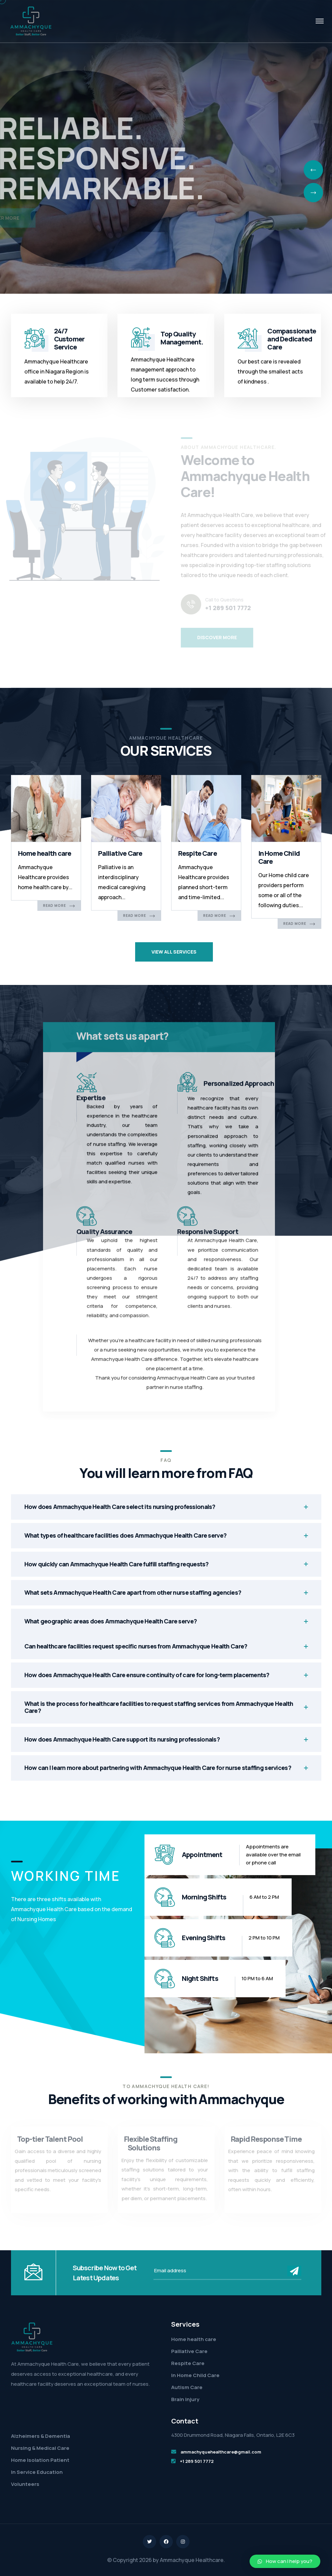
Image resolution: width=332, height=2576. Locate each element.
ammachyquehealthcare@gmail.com (221, 2452)
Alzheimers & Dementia (40, 2435)
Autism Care (187, 2387)
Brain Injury (185, 2399)
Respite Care (197, 853)
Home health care (44, 853)
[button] (285, 2561)
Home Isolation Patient (40, 2460)
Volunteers (25, 2484)
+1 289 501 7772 (197, 2461)
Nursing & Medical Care (40, 2448)
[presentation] (313, 170)
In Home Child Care (279, 857)
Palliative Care (120, 853)
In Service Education (37, 2472)
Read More (59, 906)
